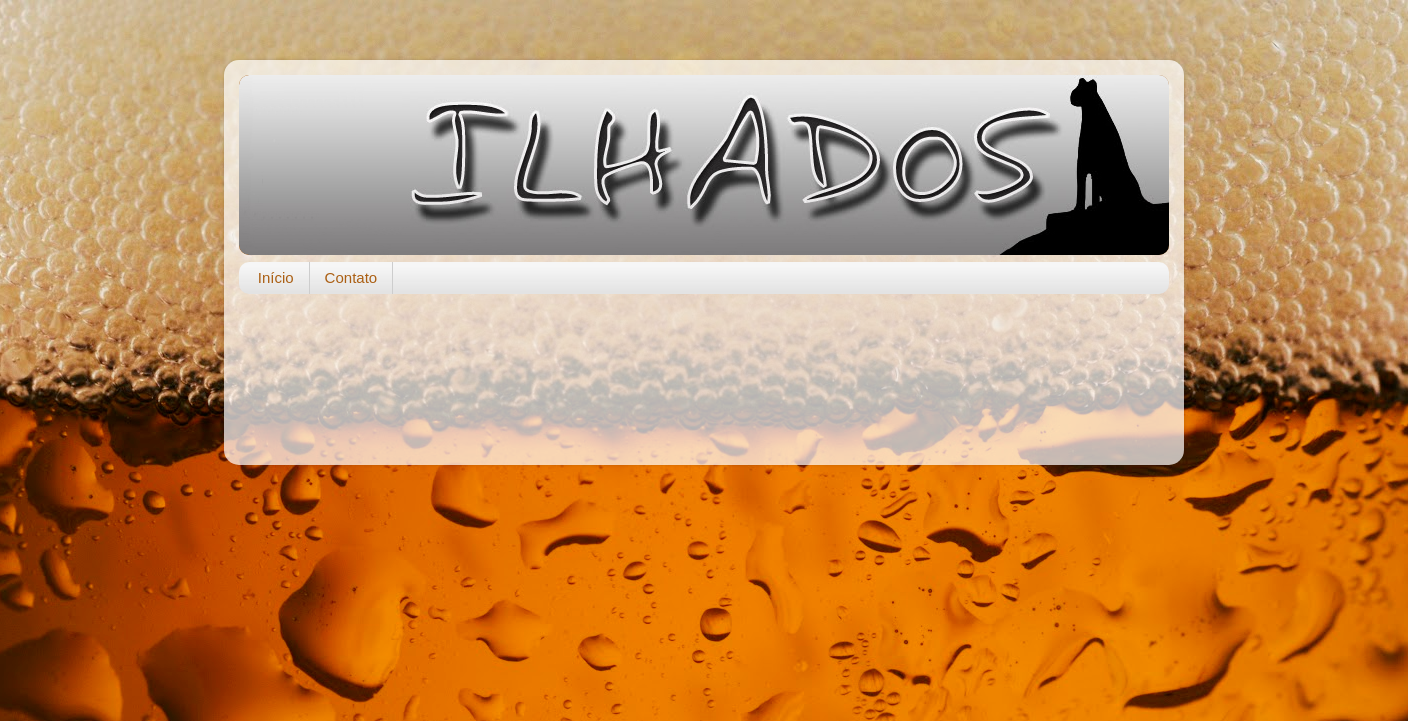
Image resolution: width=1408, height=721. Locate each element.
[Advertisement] (704, 369)
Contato (351, 277)
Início (276, 277)
